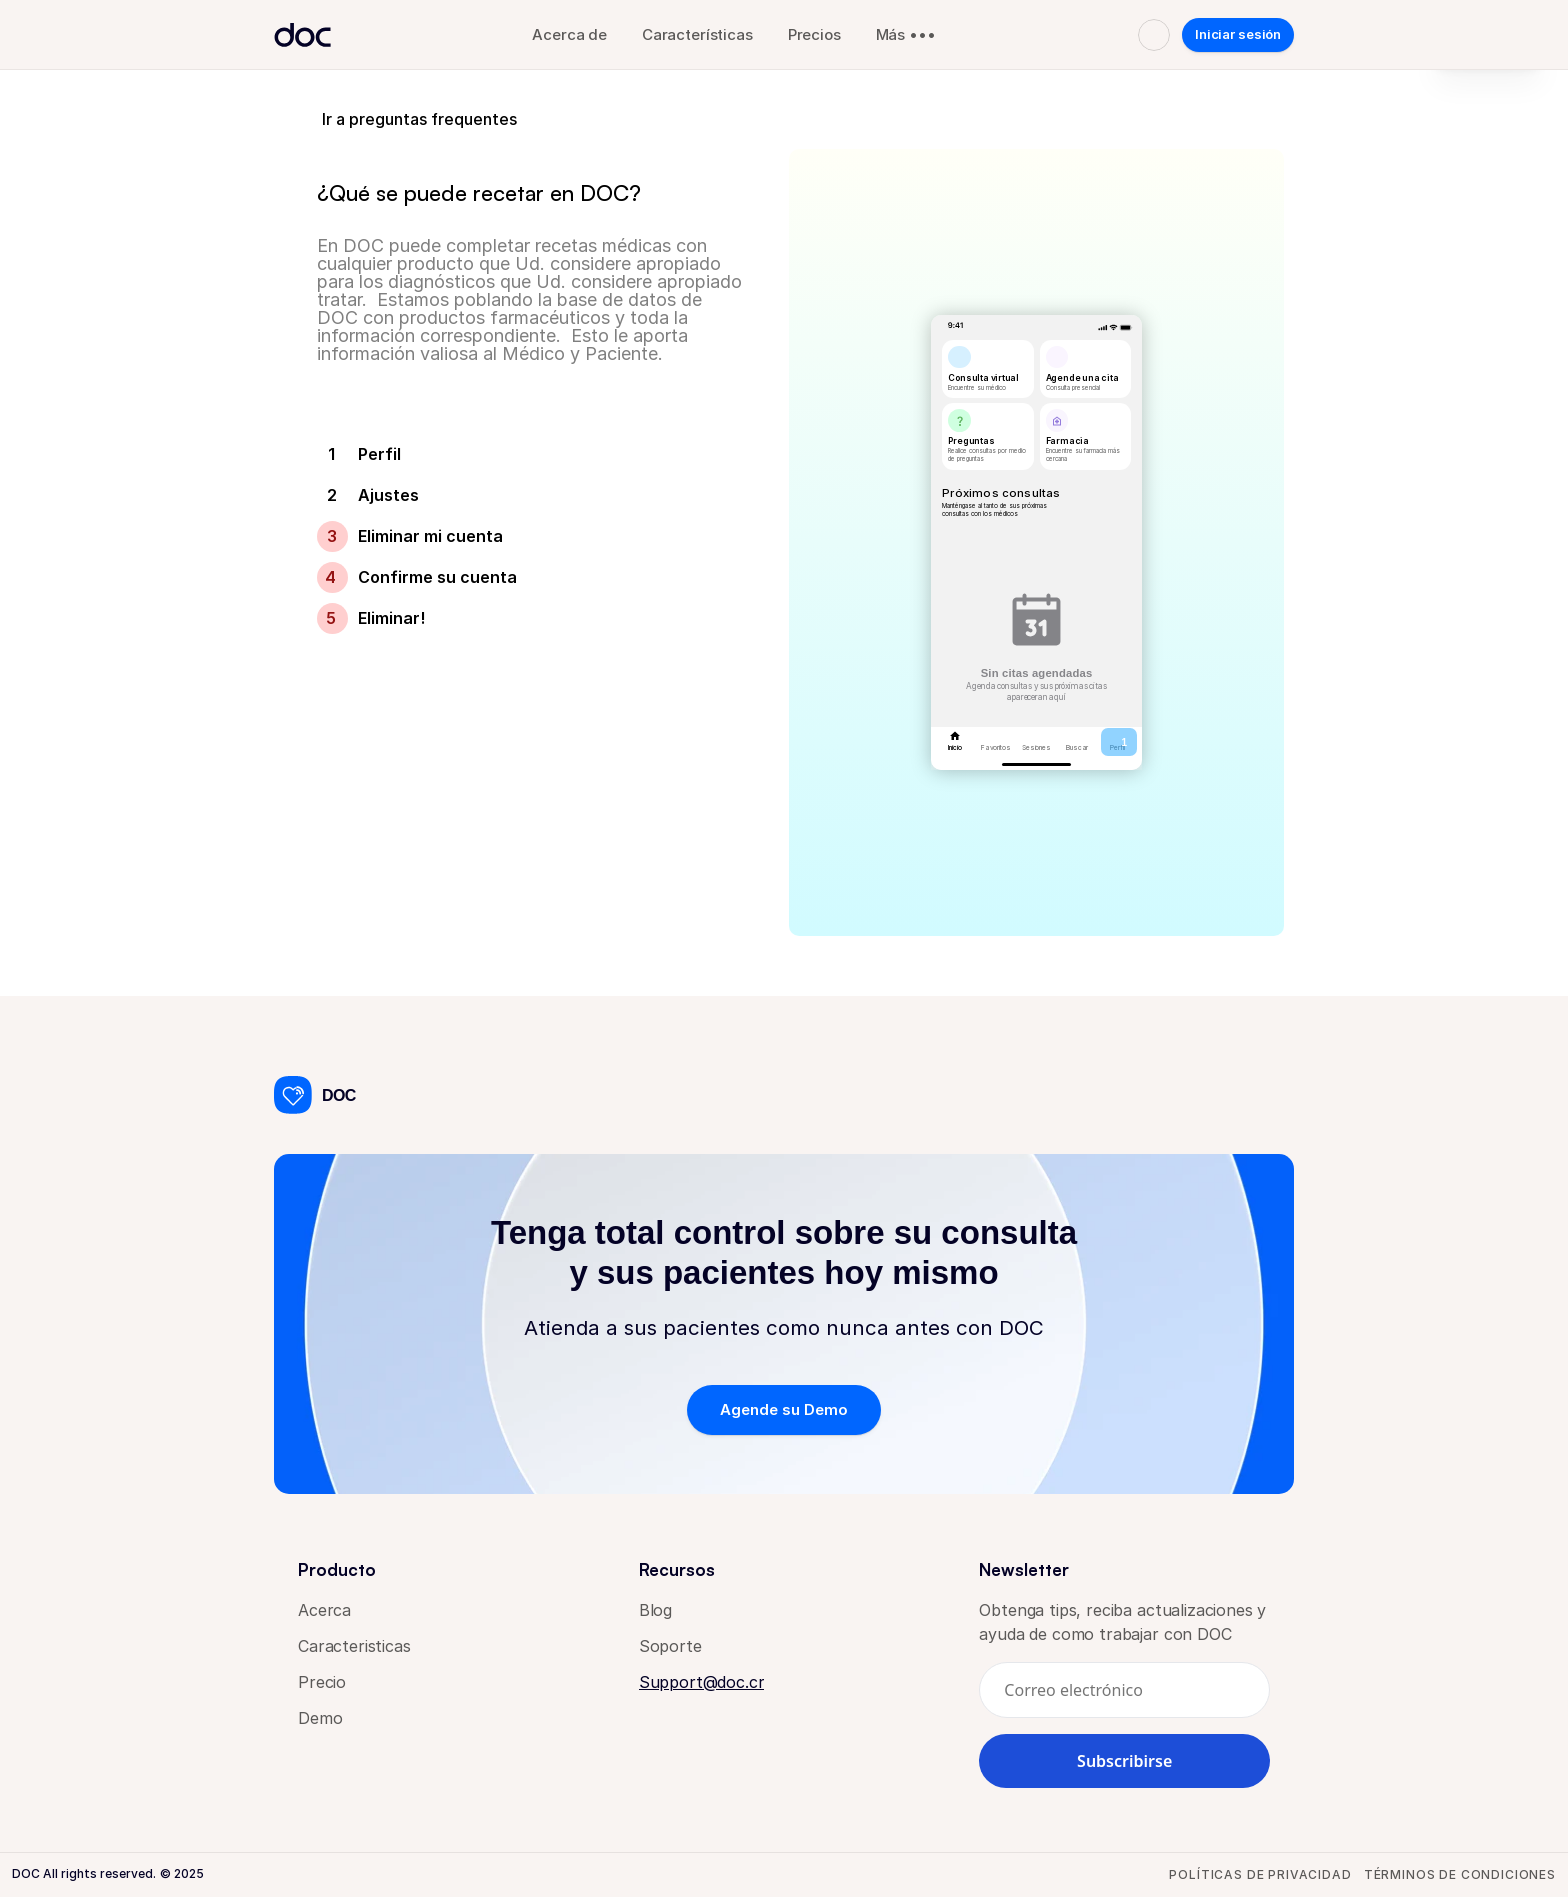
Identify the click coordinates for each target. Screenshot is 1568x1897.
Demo (320, 1718)
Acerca (327, 1610)
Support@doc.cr (702, 1682)
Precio (322, 1682)
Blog (655, 1610)
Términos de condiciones (1460, 1874)
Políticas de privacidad (1260, 1874)
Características (697, 34)
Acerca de (569, 34)
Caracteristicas (354, 1646)
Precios (814, 34)
